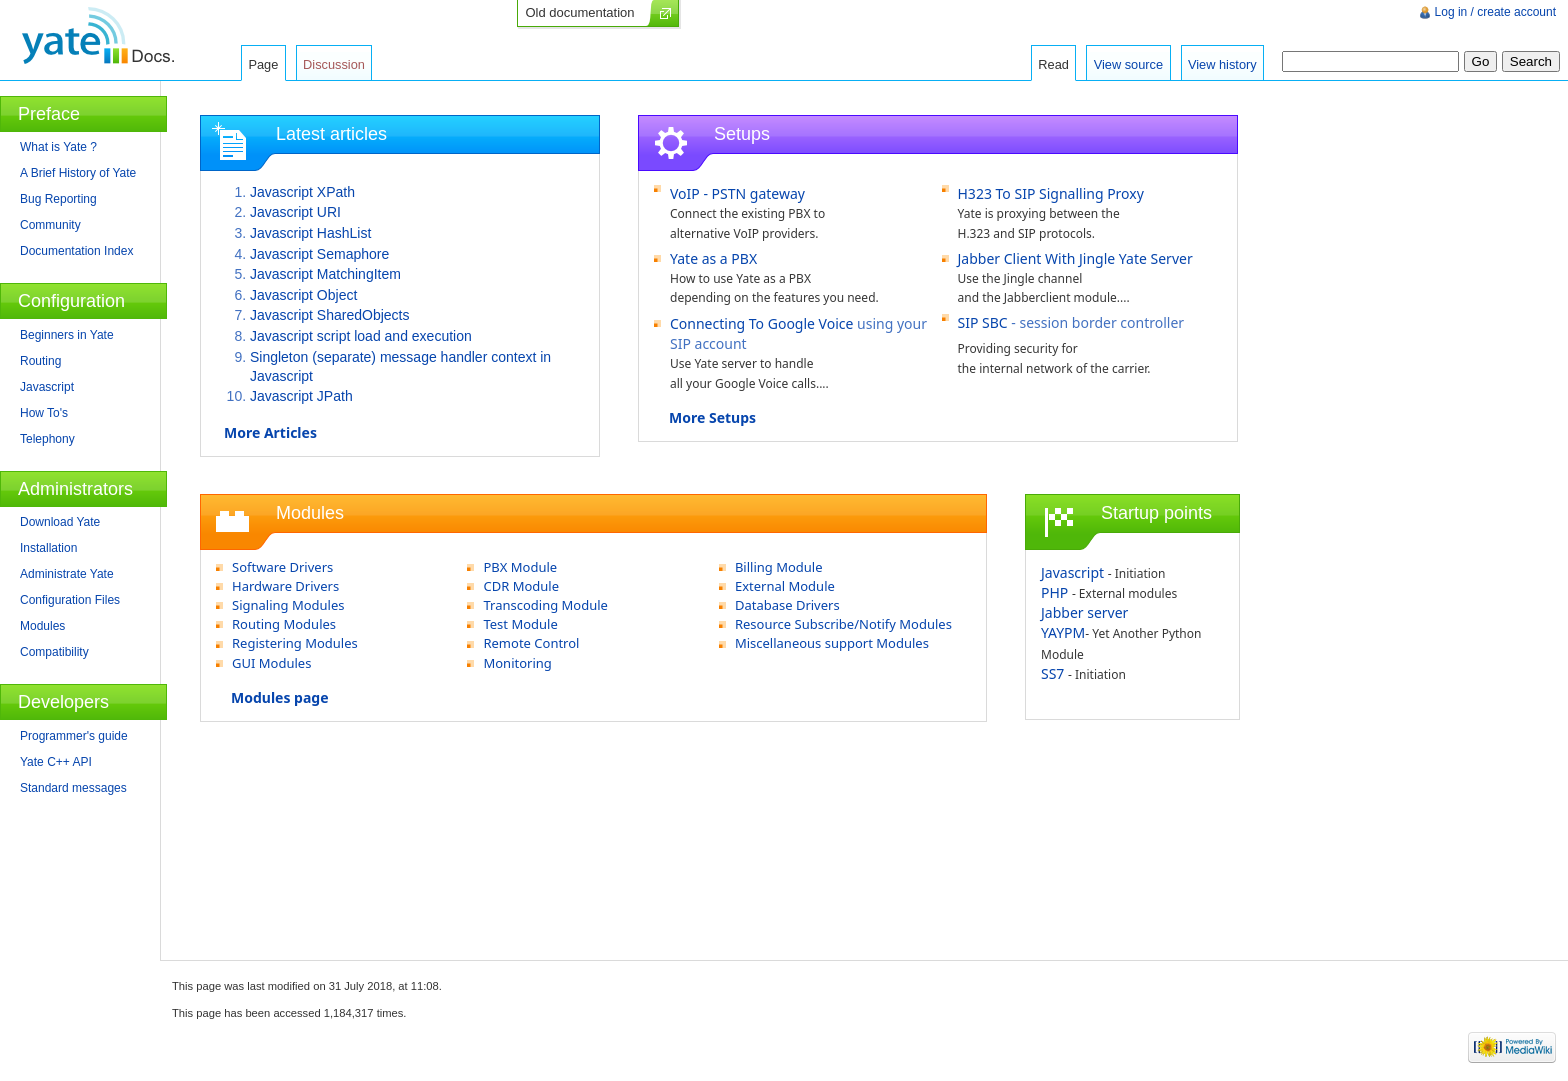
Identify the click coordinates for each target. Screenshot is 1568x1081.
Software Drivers (282, 567)
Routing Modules (284, 624)
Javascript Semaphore (319, 254)
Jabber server (1084, 612)
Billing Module (779, 567)
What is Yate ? (58, 147)
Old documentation (579, 12)
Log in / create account (1495, 12)
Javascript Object (303, 295)
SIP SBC (983, 322)
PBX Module (520, 567)
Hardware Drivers (285, 586)
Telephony (47, 439)
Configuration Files (70, 600)
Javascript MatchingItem (325, 274)
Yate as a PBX (713, 258)
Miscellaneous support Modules (832, 643)
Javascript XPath (302, 192)
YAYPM (1063, 632)
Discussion (334, 64)
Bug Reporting (58, 199)
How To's (44, 413)
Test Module (520, 624)
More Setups (712, 417)
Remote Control (531, 643)
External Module (785, 586)
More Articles (270, 432)
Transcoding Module (545, 605)
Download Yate (60, 522)
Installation (48, 548)
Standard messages (73, 788)
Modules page (280, 697)
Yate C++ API (56, 762)
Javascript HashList (310, 233)
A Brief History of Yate (78, 173)
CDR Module (521, 586)
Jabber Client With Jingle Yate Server (1075, 258)
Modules (42, 626)
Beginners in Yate (67, 335)
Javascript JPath (301, 396)
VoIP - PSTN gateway (737, 193)
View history (1222, 64)
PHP (1054, 592)
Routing (40, 361)
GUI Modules (271, 663)
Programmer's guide (74, 736)
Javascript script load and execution (361, 336)
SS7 (1052, 673)
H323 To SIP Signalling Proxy (1051, 193)
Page (263, 64)
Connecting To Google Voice (761, 323)
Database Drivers (787, 605)
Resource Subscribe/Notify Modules (843, 624)
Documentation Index (76, 251)
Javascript (1072, 572)
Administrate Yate (67, 574)
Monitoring (517, 663)
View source (1128, 64)
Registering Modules (295, 643)
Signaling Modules (288, 605)
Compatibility (54, 652)
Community (50, 225)
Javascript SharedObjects (330, 315)
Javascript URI (295, 212)
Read (1053, 64)
